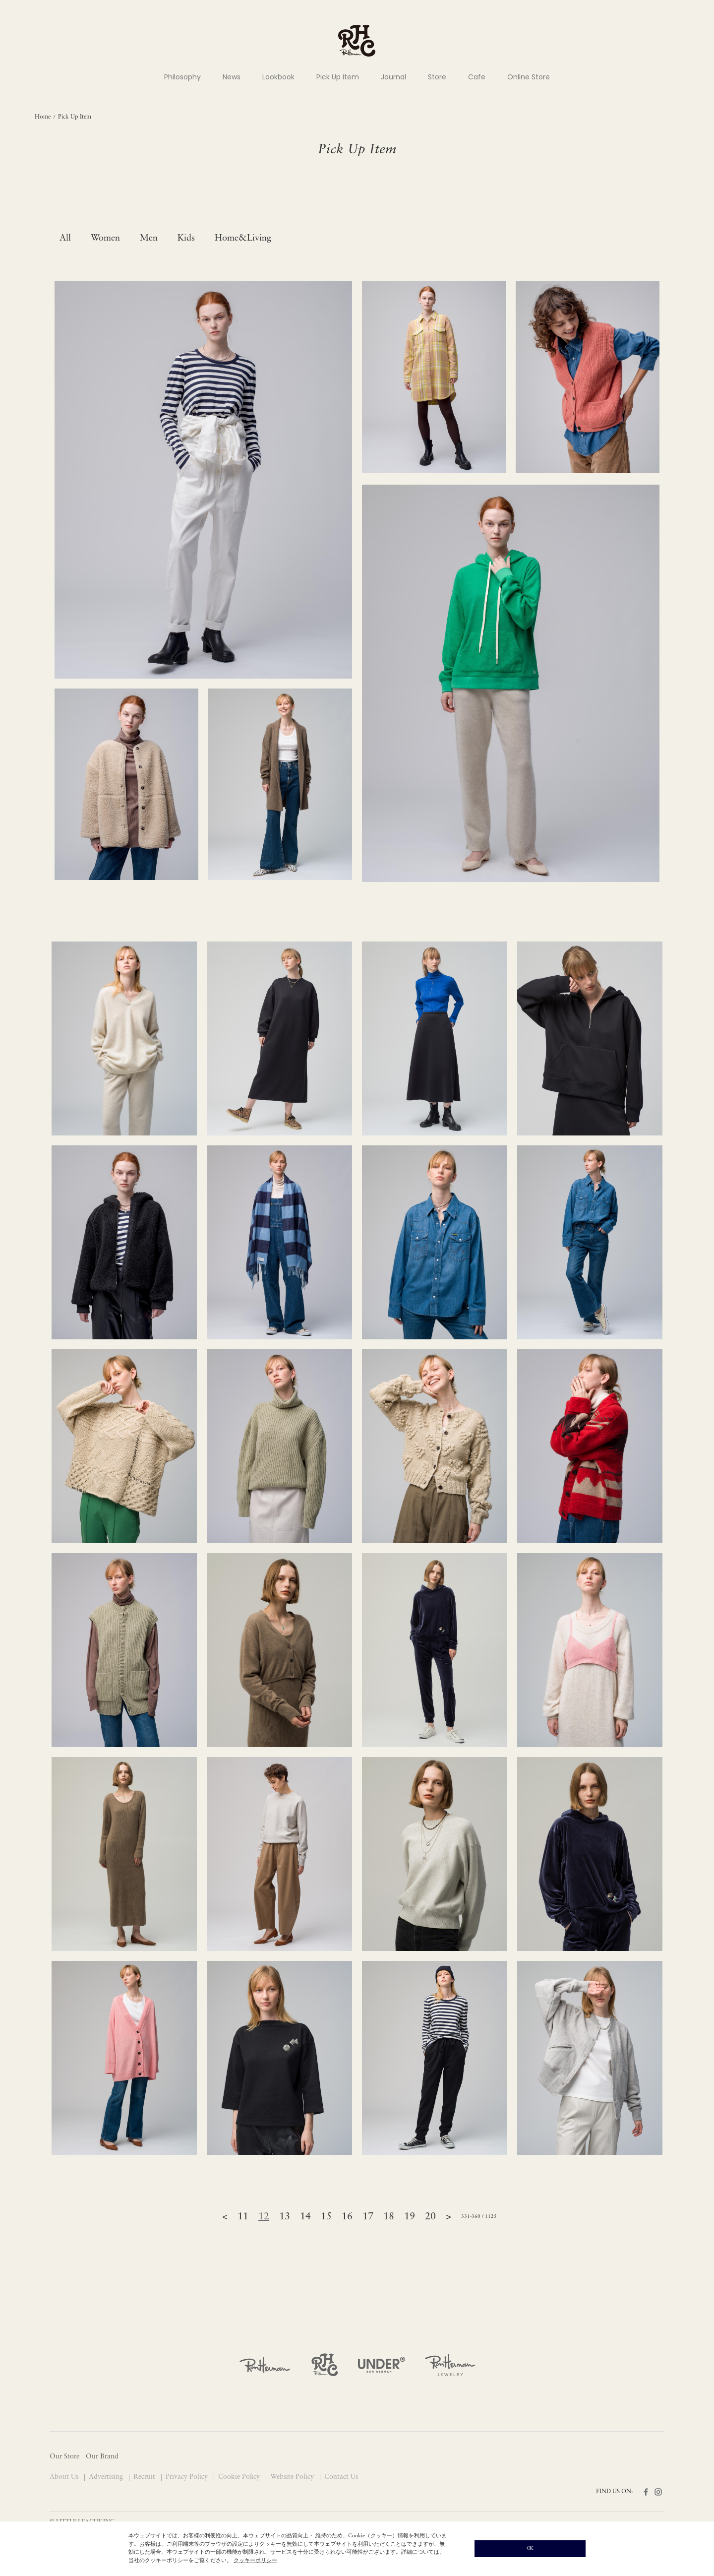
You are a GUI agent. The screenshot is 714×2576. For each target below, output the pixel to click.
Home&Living (243, 238)
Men (149, 238)
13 (284, 2217)
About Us (65, 2477)
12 (263, 2217)
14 (305, 2217)
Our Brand (102, 2456)
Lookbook (278, 77)
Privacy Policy (188, 2477)
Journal (393, 77)
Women (105, 238)
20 (430, 2217)
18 (388, 2217)
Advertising (107, 2477)
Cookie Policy (240, 2477)
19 (409, 2217)
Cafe (476, 77)
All (65, 238)
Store (437, 77)
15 (326, 2217)
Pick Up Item (337, 77)
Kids (186, 238)
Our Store (64, 2456)
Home (43, 117)
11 (243, 2217)
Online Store (528, 77)
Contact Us (341, 2477)
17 (367, 2217)
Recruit (145, 2477)
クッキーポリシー (255, 2561)
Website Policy (293, 2477)
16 (347, 2217)
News (231, 77)
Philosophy (182, 77)
